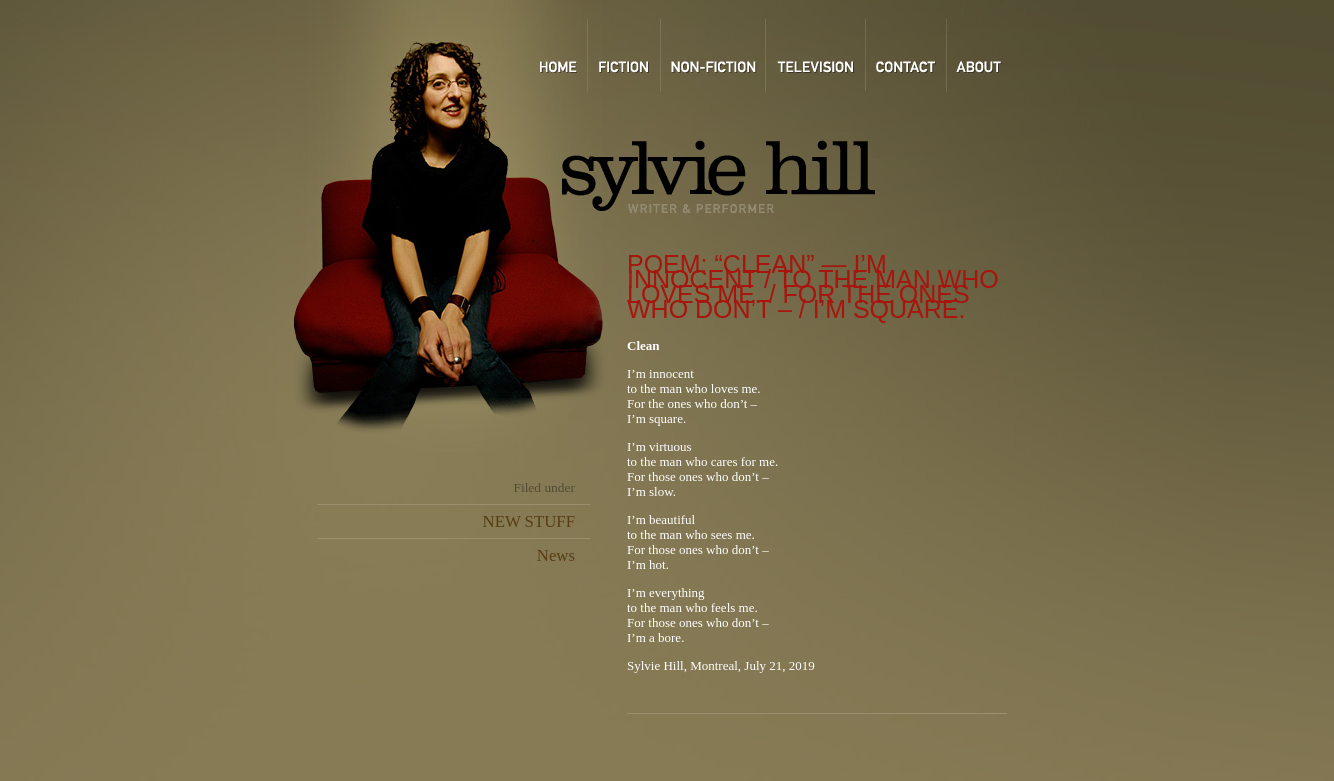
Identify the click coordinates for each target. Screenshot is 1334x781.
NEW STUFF (529, 521)
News (556, 555)
